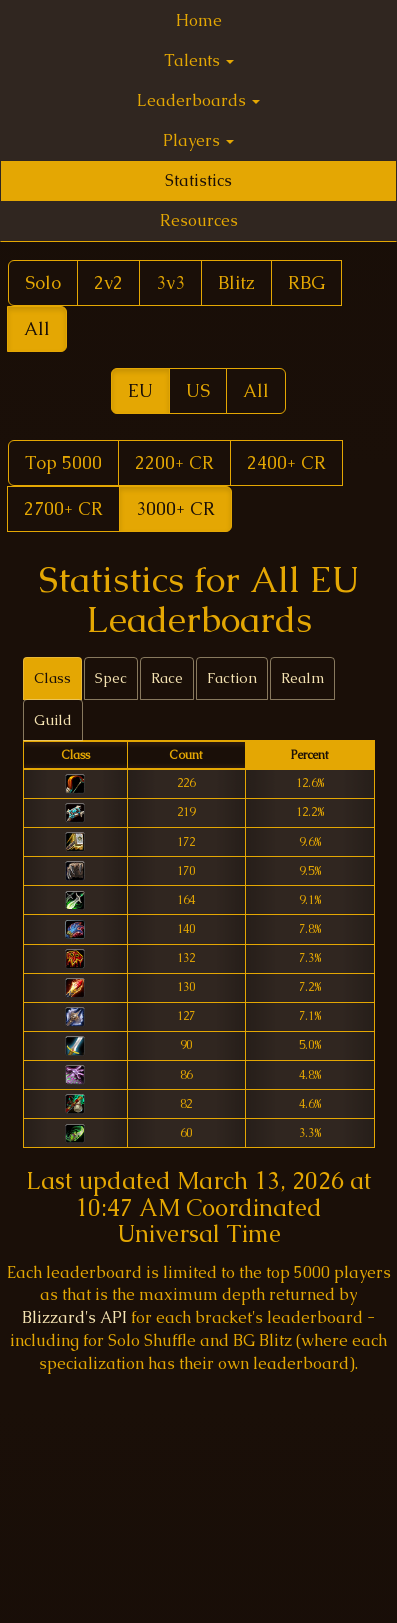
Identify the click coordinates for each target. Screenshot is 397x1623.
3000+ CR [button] (175, 508)
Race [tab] (167, 678)
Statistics (198, 180)
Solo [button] (43, 282)
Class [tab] (52, 678)
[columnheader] (75, 755)
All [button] (37, 328)
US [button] (198, 390)
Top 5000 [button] (63, 462)
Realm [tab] (302, 678)
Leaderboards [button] (198, 100)
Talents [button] (199, 60)
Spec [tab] (111, 678)
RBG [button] (306, 282)
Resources (199, 220)
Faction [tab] (232, 678)
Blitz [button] (236, 282)
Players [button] (198, 140)
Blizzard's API (74, 1317)
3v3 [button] (170, 282)
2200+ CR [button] (174, 462)
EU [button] (140, 390)
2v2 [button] (108, 282)
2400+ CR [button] (286, 462)
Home (199, 20)
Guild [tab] (53, 720)
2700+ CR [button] (63, 508)
